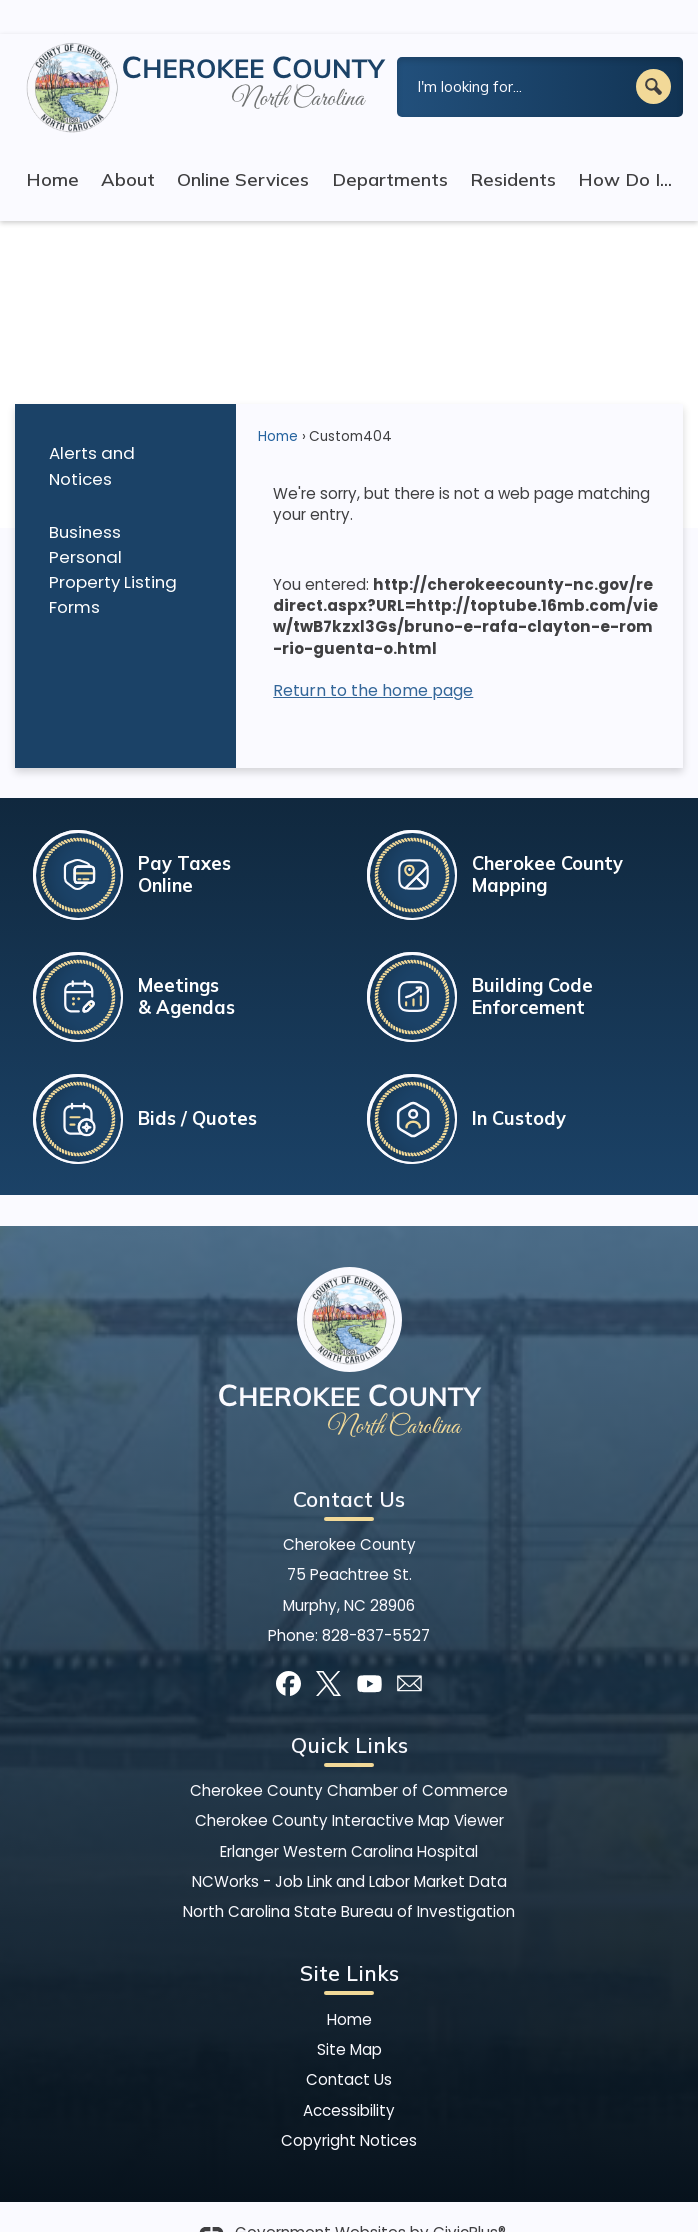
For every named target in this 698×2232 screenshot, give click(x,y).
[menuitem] (125, 432)
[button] (653, 52)
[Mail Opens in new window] (409, 1649)
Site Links (349, 1939)
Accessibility (349, 2076)
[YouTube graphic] (369, 1649)
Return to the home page (373, 656)
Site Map (349, 2015)
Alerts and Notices (92, 431)
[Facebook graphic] (288, 1649)
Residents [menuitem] (513, 145)
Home (278, 402)
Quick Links (349, 1711)
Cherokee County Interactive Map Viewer (349, 1786)
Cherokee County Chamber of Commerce (349, 1756)
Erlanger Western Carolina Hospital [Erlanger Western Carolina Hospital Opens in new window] (349, 1817)
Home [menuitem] (52, 145)
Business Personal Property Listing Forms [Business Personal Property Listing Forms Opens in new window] (113, 535)
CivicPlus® (469, 2198)
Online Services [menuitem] (243, 145)
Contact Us (349, 2045)
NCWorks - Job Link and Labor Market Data (349, 1847)
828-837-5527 (376, 1601)
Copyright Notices (349, 2106)
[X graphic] (328, 1649)
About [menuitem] (128, 145)
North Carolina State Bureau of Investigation (349, 1877)
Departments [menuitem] (390, 145)
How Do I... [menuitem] (625, 145)
